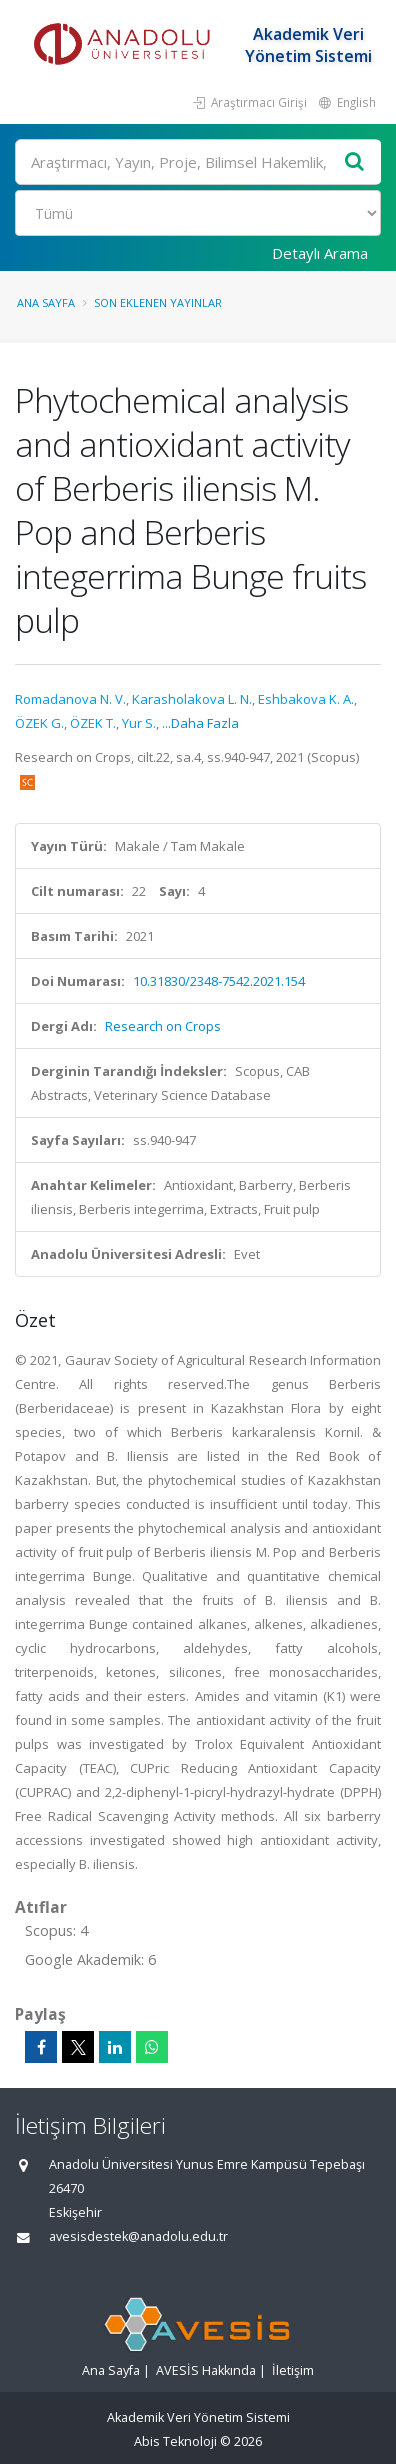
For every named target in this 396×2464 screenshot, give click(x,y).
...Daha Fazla (200, 723)
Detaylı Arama (320, 253)
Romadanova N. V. (70, 699)
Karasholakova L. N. (192, 699)
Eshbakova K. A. (306, 699)
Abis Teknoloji (175, 2441)
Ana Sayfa (46, 302)
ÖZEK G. (39, 723)
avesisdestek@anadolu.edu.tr (138, 2236)
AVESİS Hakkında (206, 2370)
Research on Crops (163, 1026)
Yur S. (139, 723)
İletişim (293, 2370)
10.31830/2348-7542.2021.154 (219, 981)
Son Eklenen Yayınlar (158, 302)
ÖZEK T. (93, 723)
